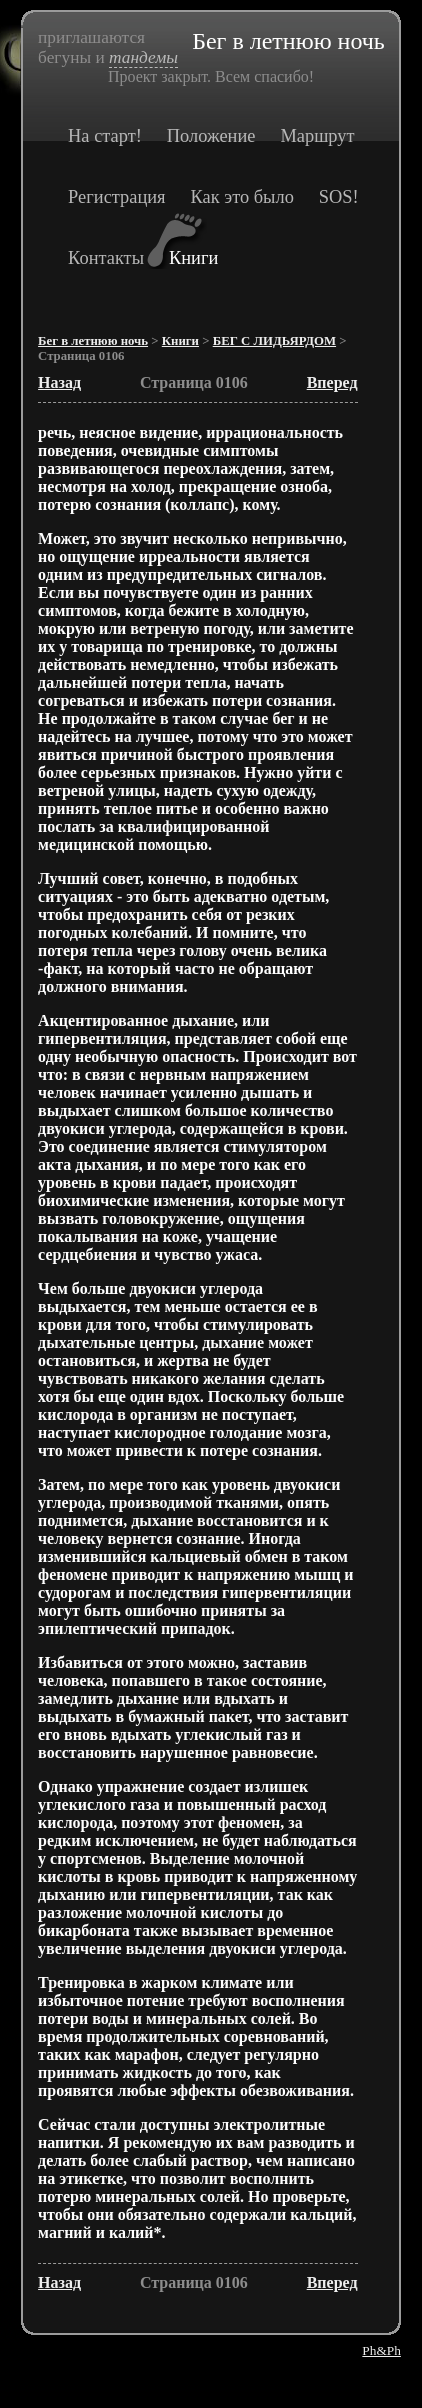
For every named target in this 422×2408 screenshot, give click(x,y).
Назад (59, 382)
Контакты (106, 258)
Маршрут (317, 136)
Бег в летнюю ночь (93, 341)
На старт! (105, 136)
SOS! (339, 197)
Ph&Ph (381, 2350)
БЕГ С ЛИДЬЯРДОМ (274, 341)
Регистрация (116, 197)
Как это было (242, 197)
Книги (193, 258)
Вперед (332, 382)
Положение (211, 136)
